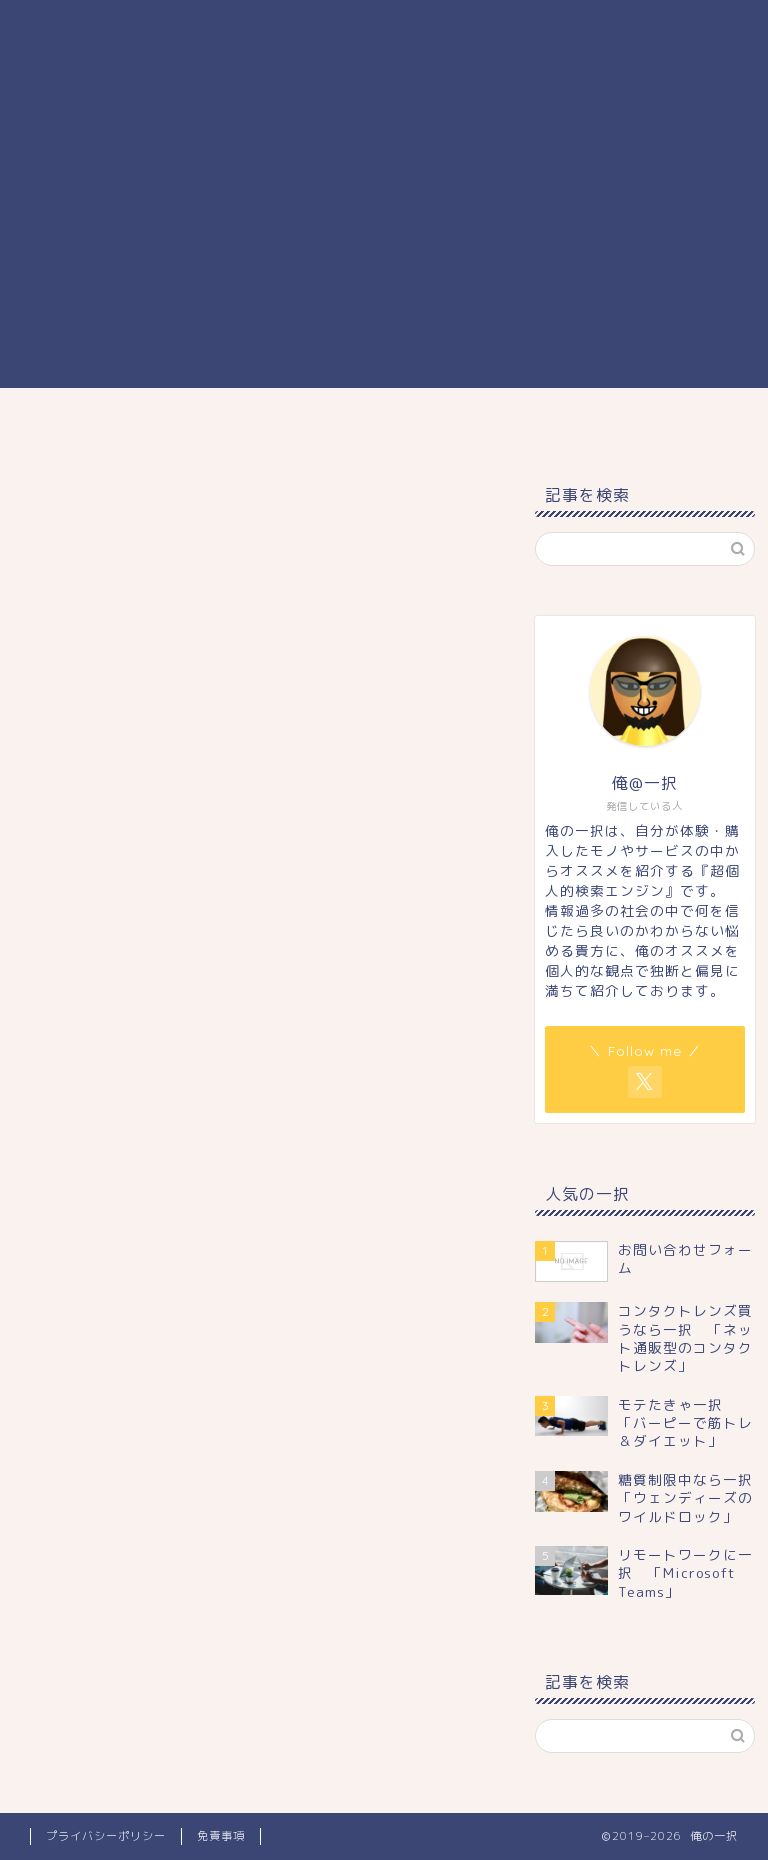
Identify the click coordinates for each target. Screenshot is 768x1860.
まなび (219, 422)
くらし (314, 422)
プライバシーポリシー (106, 1836)
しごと (409, 422)
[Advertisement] (384, 248)
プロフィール (527, 422)
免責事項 (221, 1836)
